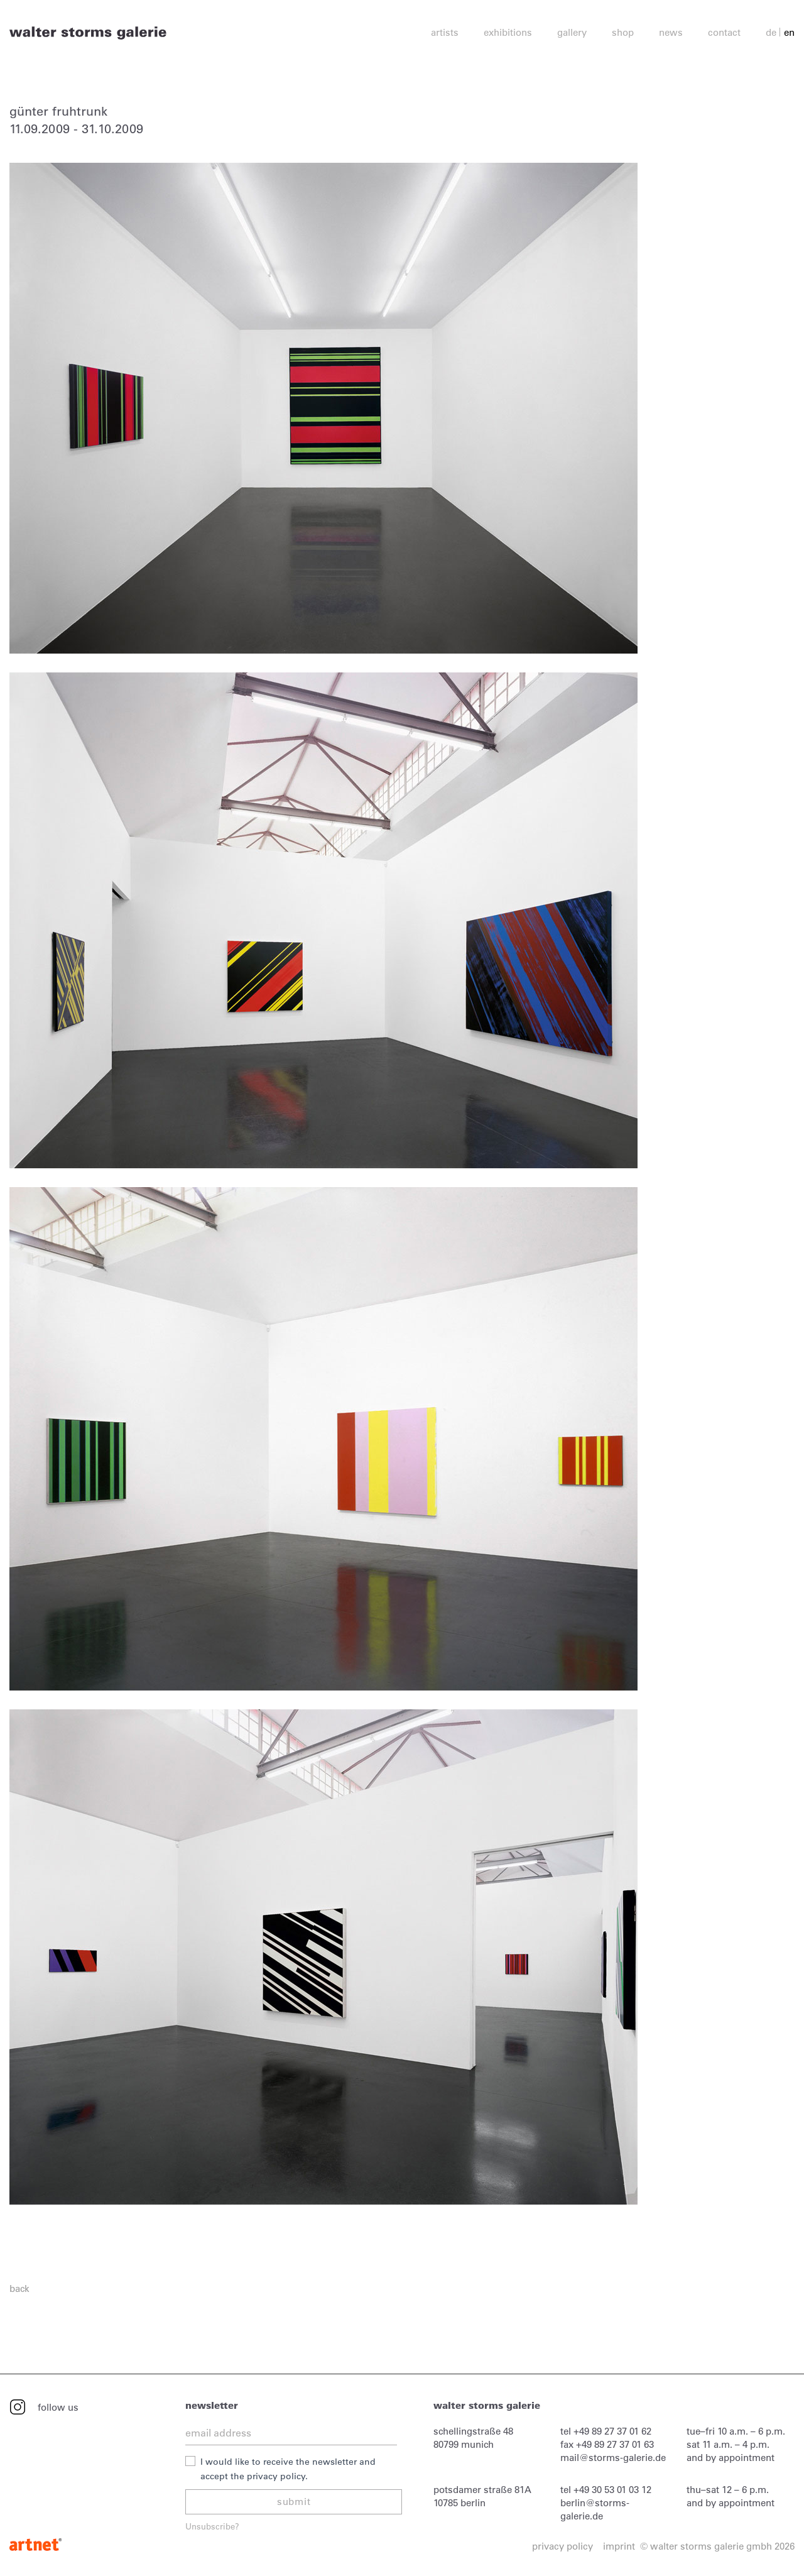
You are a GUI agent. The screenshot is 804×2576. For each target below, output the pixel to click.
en (789, 32)
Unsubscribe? (212, 2526)
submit (294, 2501)
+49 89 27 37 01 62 (612, 2431)
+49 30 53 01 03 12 (612, 2490)
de (771, 32)
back (19, 2288)
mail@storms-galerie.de (613, 2458)
